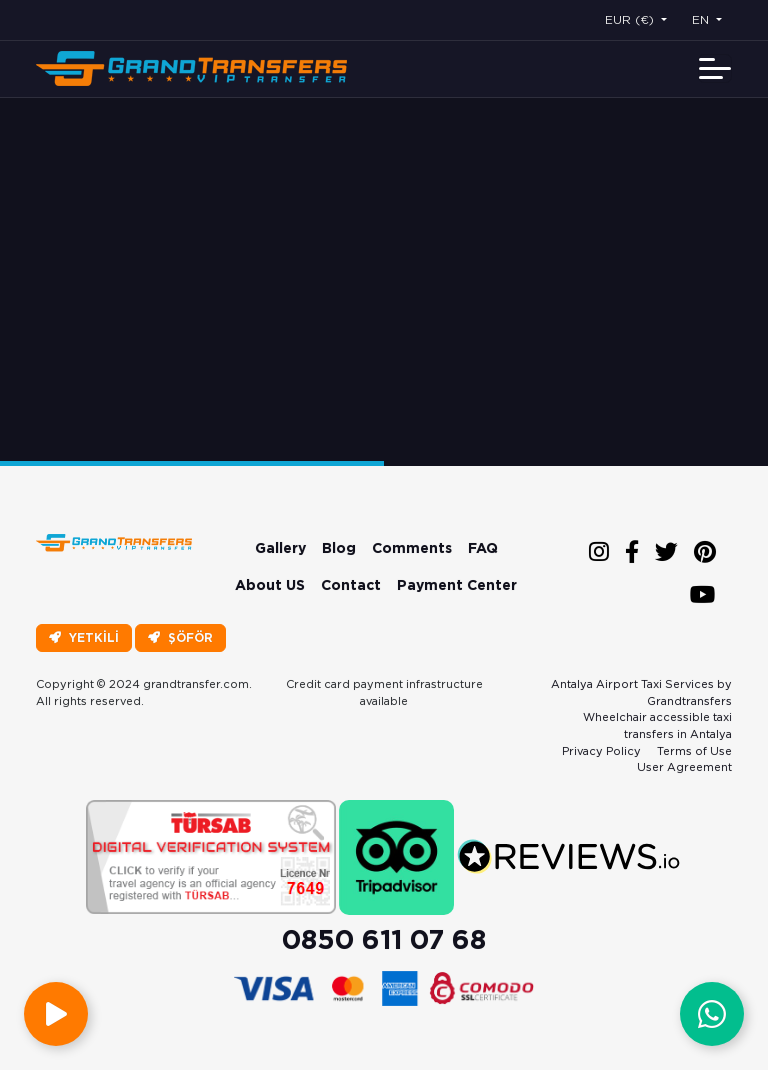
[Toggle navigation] (715, 68)
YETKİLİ (84, 637)
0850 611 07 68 (384, 939)
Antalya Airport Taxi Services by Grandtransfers (641, 692)
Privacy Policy (601, 751)
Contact (351, 585)
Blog (339, 548)
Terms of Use (694, 751)
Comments (412, 548)
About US (270, 585)
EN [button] (702, 19)
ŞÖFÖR (180, 637)
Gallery (280, 548)
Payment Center (457, 585)
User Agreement (684, 767)
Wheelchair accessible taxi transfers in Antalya (657, 725)
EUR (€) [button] (631, 19)
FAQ (483, 548)
